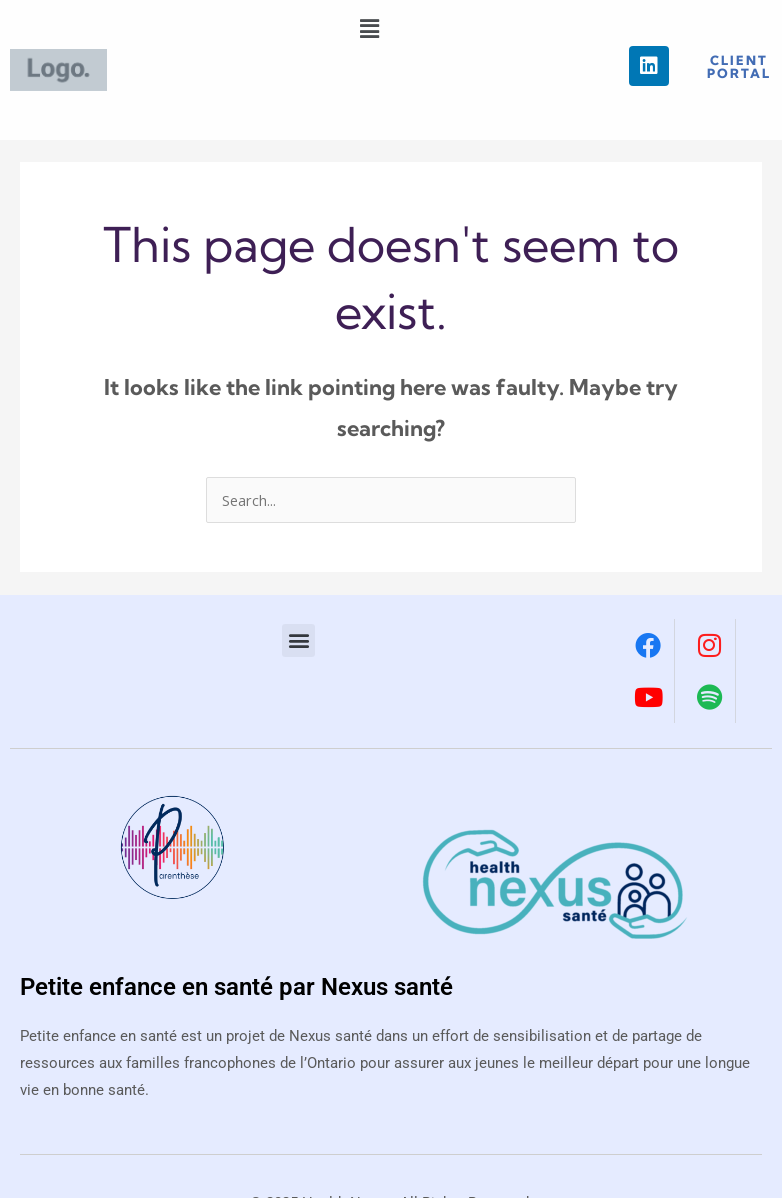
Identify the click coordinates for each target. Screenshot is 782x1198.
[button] (370, 28)
